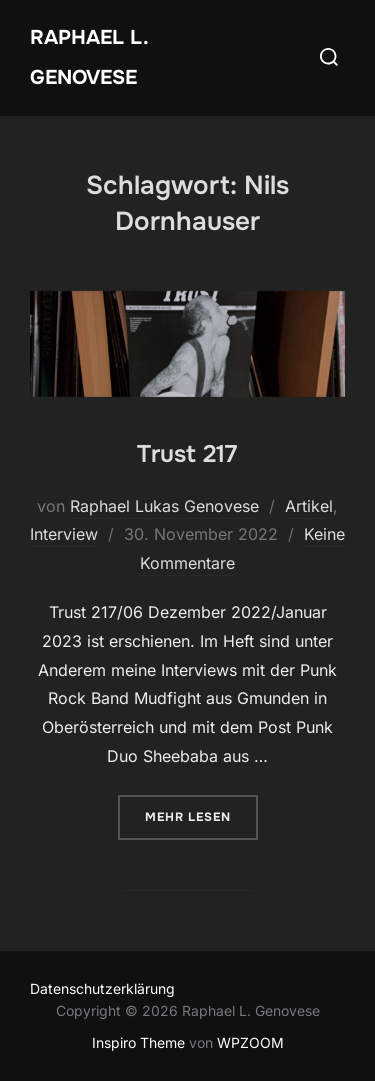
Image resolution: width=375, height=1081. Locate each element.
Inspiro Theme (138, 1042)
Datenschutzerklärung (102, 988)
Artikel (309, 506)
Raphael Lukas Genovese (164, 506)
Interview (64, 534)
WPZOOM (250, 1042)
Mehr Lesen (201, 815)
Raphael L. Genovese (89, 57)
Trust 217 (187, 454)
